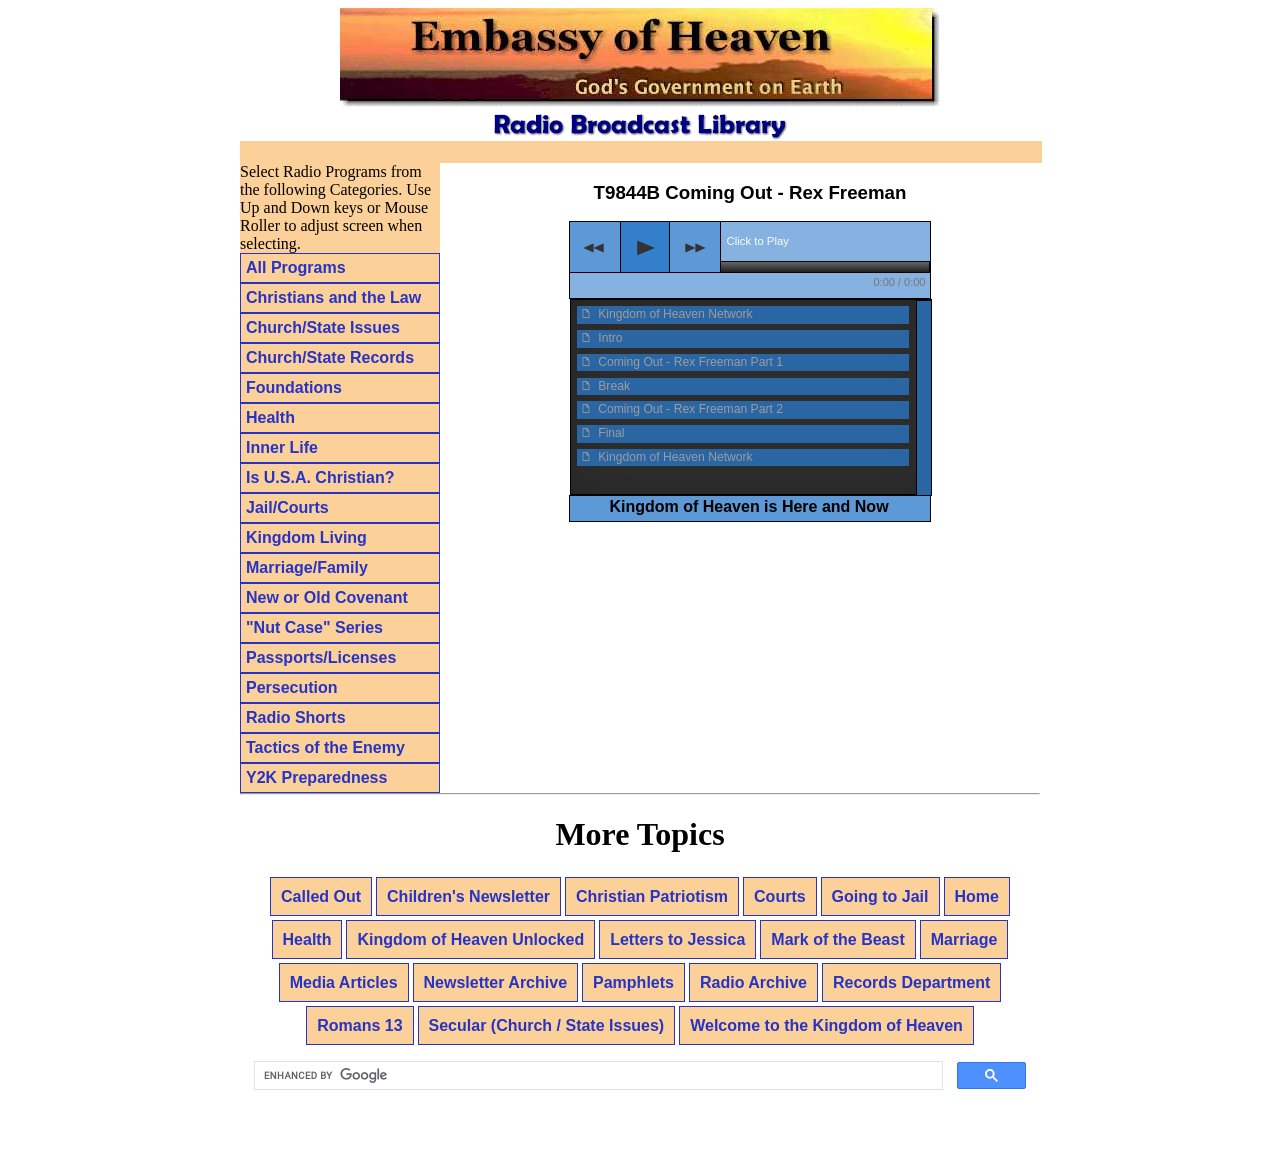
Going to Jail (880, 896)
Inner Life (282, 447)
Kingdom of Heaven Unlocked (470, 939)
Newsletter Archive (495, 982)
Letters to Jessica (677, 939)
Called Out (321, 896)
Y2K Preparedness (316, 777)
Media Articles (344, 982)
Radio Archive (753, 982)
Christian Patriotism (652, 896)
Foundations (294, 387)
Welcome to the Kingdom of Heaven (826, 1025)
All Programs (296, 267)
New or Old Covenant (327, 597)
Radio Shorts (296, 717)
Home (977, 896)
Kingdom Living (306, 537)
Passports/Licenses (321, 657)
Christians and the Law (333, 297)
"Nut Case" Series (314, 627)
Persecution (292, 687)
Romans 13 (359, 1025)
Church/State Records (330, 357)
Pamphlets (633, 982)
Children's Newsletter (468, 896)
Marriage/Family (307, 567)
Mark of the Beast (837, 939)
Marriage (964, 939)
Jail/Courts (287, 507)
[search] (596, 1076)
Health (270, 417)
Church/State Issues (323, 327)
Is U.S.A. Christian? (320, 477)
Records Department (911, 982)
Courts (780, 896)
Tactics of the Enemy (325, 747)
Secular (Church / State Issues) (547, 1025)
